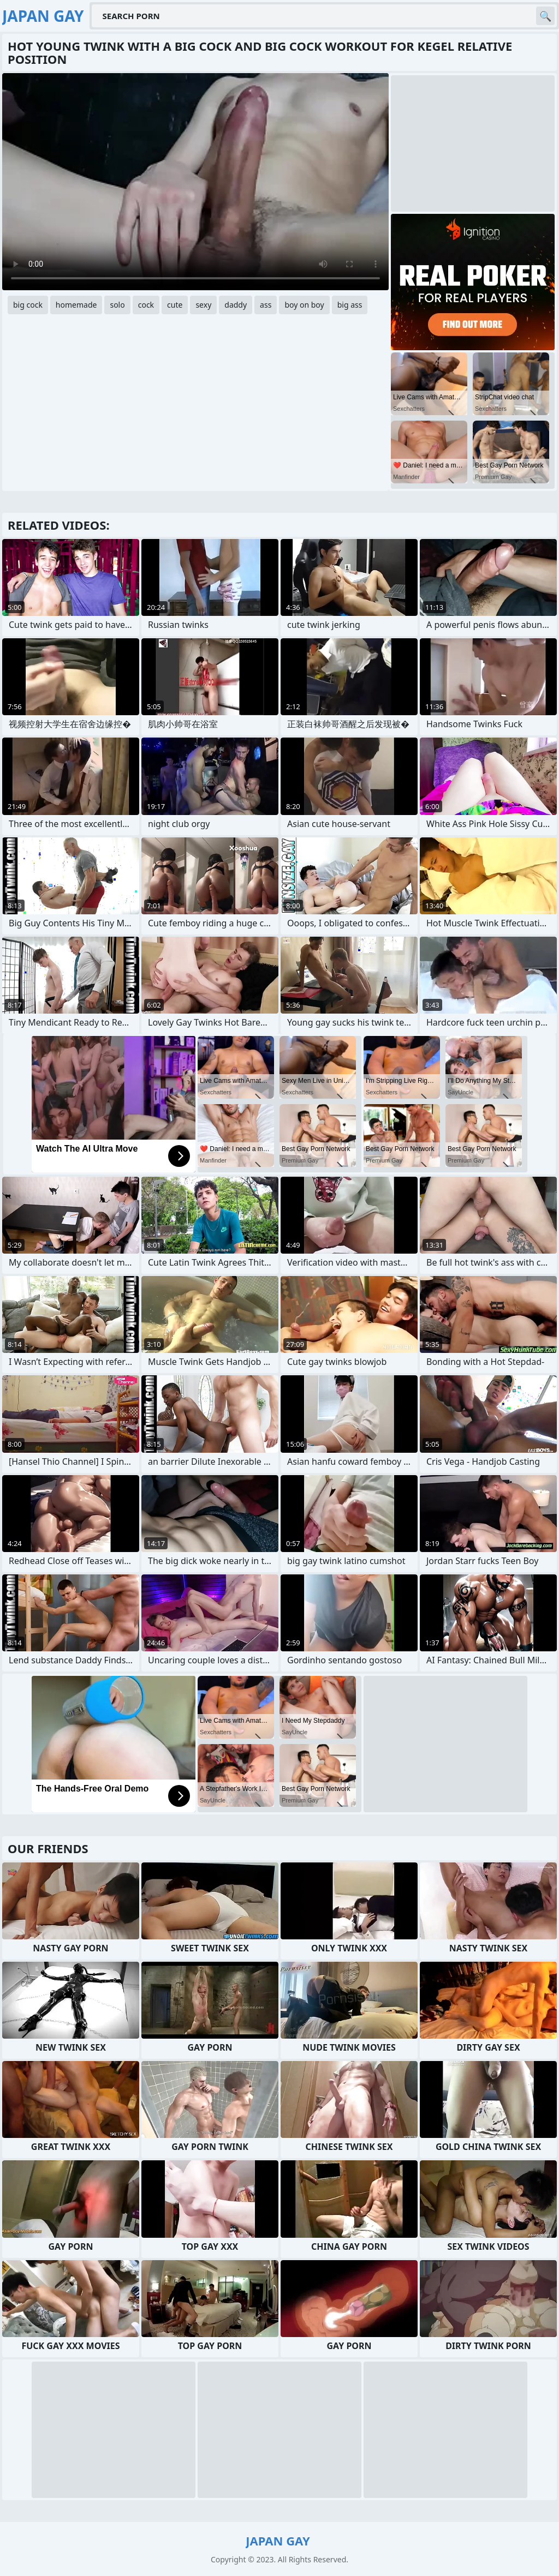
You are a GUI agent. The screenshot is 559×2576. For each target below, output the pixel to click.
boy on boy (304, 304)
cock (146, 304)
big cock (28, 304)
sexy (203, 304)
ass (265, 304)
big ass (349, 304)
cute (174, 304)
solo (117, 304)
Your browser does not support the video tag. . (195, 181)
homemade (76, 304)
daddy (235, 304)
